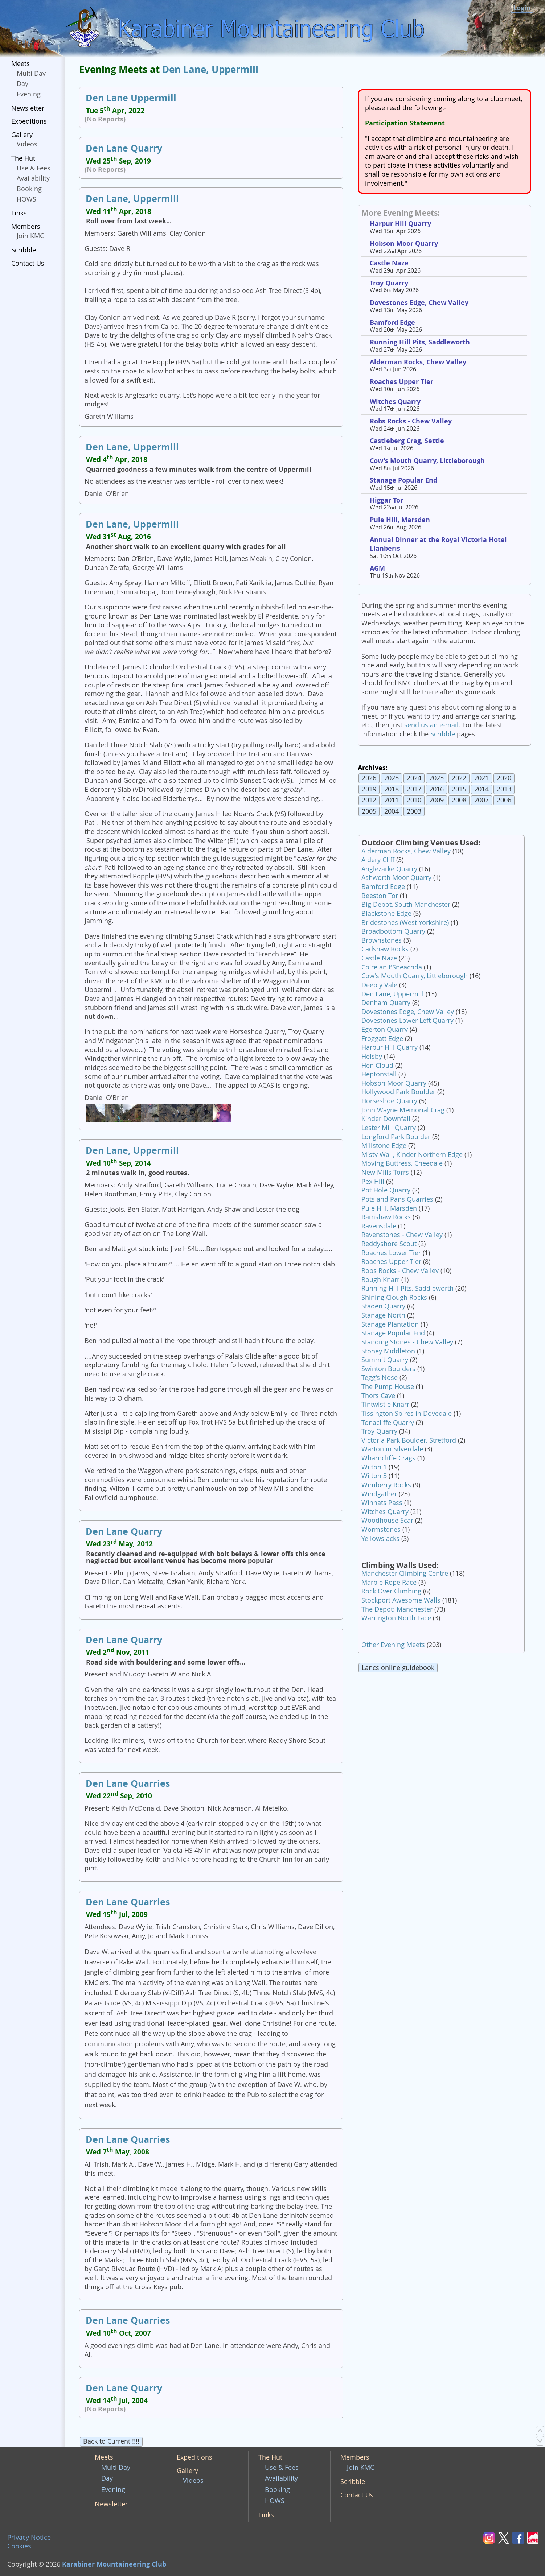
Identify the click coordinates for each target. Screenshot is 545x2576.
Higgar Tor (386, 500)
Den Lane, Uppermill (210, 69)
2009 (436, 800)
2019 (369, 789)
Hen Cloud (377, 1065)
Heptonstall (379, 1074)
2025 (391, 778)
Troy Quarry (389, 283)
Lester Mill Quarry (388, 1128)
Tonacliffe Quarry (387, 1422)
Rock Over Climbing (391, 1591)
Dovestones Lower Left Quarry (407, 1020)
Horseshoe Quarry (389, 1101)
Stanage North (383, 1315)
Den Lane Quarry (124, 148)
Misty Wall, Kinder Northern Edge (412, 1154)
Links (19, 213)
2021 (481, 778)
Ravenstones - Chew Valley (402, 1235)
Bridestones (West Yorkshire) (405, 922)
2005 (369, 811)
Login (522, 7)
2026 (369, 778)
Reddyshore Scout (389, 1244)
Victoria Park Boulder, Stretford (408, 1440)
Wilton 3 (374, 1476)
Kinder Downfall (385, 1119)
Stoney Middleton (388, 1351)
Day (22, 83)
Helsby (371, 1056)
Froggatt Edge (382, 1038)
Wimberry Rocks (386, 1485)
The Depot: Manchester (397, 1609)
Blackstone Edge (386, 913)
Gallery (22, 135)
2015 (459, 789)
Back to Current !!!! (111, 2441)
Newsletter (27, 108)
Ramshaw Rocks (386, 1217)
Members (25, 226)
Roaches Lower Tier (391, 1253)
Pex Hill (372, 1181)
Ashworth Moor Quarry (396, 877)
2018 (391, 789)
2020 (504, 778)
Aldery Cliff (377, 860)
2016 (436, 789)
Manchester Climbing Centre (404, 1573)
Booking (29, 189)
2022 (459, 778)
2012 (369, 800)
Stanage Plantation (390, 1324)
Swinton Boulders (388, 1369)
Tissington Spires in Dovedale (406, 1413)
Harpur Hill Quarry (400, 223)
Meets (20, 63)
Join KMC (30, 236)
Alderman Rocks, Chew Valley (418, 362)
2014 (481, 789)
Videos (27, 144)
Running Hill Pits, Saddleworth (420, 342)
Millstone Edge (383, 1145)
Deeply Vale (379, 985)
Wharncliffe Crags (388, 1458)
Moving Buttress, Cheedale (402, 1163)
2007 (481, 800)
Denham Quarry (385, 1002)
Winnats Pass (381, 1502)
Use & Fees (33, 168)
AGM (377, 568)
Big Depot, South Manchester (405, 904)
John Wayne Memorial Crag (402, 1110)
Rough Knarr (380, 1279)
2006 (504, 800)
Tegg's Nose (379, 1377)
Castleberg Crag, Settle (407, 440)
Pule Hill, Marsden (400, 519)
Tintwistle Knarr (385, 1404)
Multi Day (31, 73)
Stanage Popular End (403, 480)
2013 (504, 789)
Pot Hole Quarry (385, 1190)
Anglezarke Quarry (389, 869)
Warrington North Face (396, 1618)
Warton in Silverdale (392, 1449)
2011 (391, 800)
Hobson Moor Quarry (404, 243)
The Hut (23, 158)
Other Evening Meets (393, 1645)
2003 (414, 811)
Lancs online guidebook (398, 1667)
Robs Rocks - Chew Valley (411, 421)
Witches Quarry (395, 401)
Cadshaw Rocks (385, 949)
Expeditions (29, 121)
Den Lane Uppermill (131, 98)
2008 (459, 800)
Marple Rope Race (389, 1582)
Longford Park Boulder (395, 1137)
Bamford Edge (392, 322)
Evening (29, 94)
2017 (414, 789)
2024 (414, 778)
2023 (436, 778)
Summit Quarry (384, 1360)
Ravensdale (378, 1226)
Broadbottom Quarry (393, 931)
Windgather (379, 1494)
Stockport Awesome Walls (400, 1600)
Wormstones (381, 1529)
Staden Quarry (383, 1306)
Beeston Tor (379, 896)
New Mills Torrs (385, 1172)
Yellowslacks (380, 1538)
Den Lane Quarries (128, 1783)
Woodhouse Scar (387, 1520)
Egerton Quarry (384, 1029)
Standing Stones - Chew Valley (407, 1342)
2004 (391, 811)
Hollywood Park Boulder (398, 1092)
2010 (414, 800)
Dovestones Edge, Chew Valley (419, 302)
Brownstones (381, 940)
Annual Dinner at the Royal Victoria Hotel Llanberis (438, 544)
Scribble (23, 250)
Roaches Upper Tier (401, 381)
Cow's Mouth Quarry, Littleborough (427, 460)
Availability (33, 178)
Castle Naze (389, 263)
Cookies (19, 2546)
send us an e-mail (431, 725)
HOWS (26, 199)
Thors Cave (378, 1396)
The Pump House (387, 1386)
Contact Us (27, 263)
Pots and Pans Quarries (397, 1199)
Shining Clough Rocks (394, 1297)
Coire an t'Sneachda (391, 967)
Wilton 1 (374, 1467)
